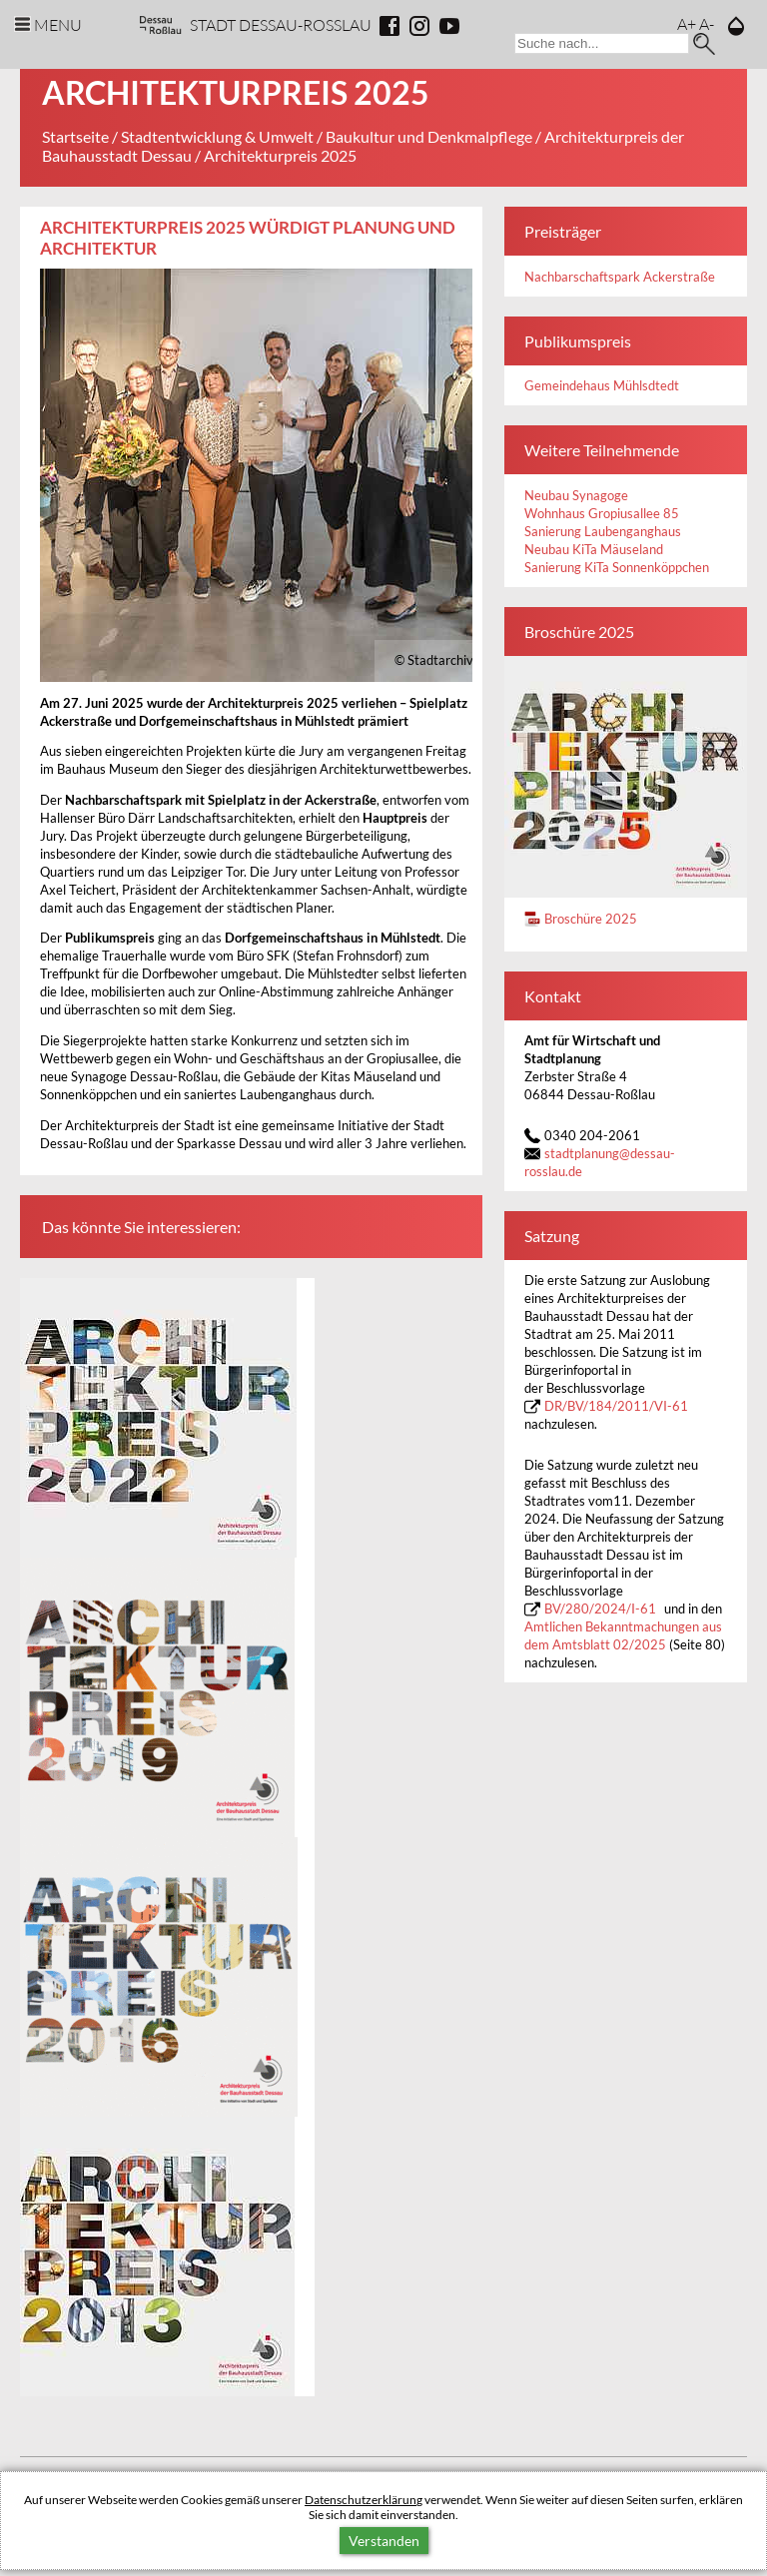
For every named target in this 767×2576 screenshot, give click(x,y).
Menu (58, 24)
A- (706, 23)
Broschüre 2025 (590, 919)
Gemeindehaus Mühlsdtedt (601, 385)
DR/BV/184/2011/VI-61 (616, 1406)
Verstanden (384, 2540)
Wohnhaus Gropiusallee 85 (601, 513)
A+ (686, 23)
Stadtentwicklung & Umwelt (217, 136)
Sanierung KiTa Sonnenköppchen (616, 567)
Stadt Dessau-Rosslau (281, 24)
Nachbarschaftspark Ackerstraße (619, 277)
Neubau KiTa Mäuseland (593, 549)
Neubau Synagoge (576, 495)
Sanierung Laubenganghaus (602, 531)
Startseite (75, 136)
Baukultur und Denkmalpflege (429, 136)
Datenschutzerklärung (363, 2499)
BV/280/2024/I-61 (600, 1609)
